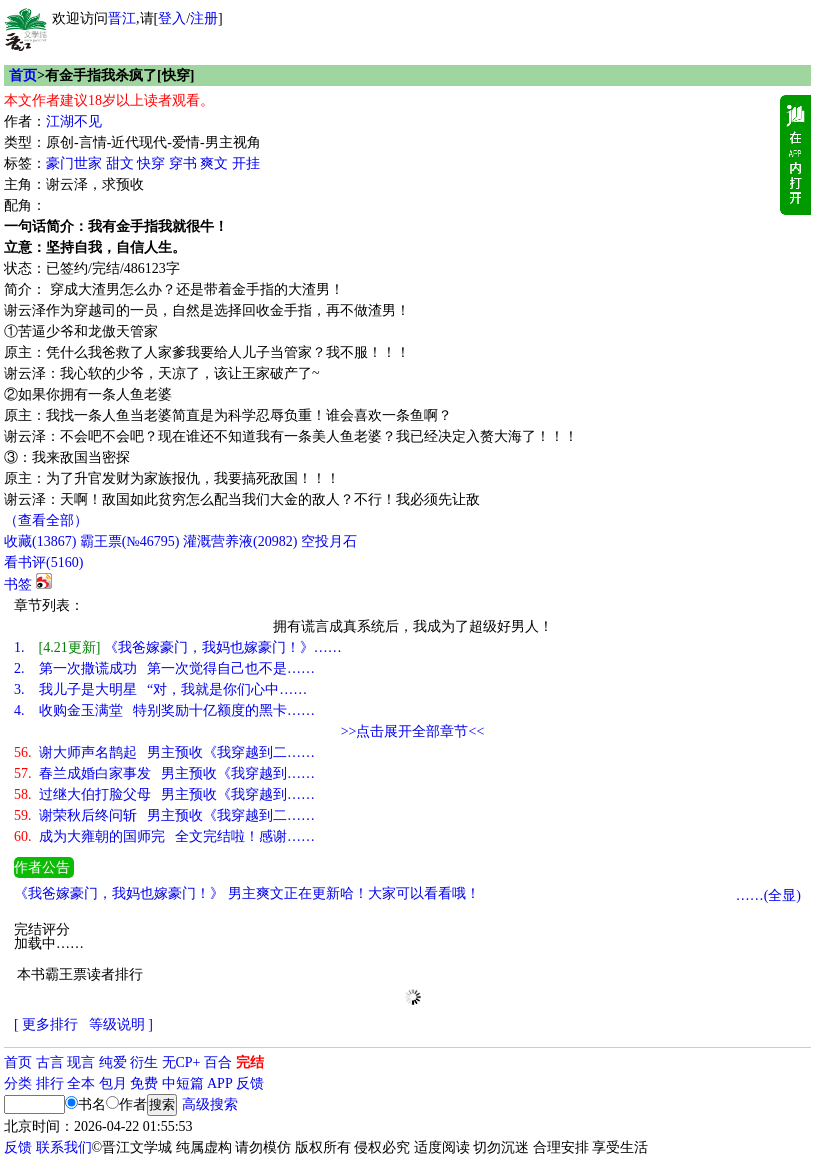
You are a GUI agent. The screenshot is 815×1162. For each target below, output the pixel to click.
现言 (81, 1062)
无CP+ (181, 1062)
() (40, 541)
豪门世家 (74, 163)
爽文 (214, 163)
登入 (172, 18)
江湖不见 (74, 121)
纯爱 (113, 1062)
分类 (18, 1083)
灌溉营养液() (240, 541)
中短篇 (183, 1083)
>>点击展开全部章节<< (413, 731)
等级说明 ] (121, 1024)
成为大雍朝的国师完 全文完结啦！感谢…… (164, 836)
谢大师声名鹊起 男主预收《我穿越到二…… (164, 752)
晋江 (122, 18)
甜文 (120, 163)
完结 (250, 1062)
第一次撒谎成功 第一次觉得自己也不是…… (164, 668)
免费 (144, 1083)
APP (220, 1083)
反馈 (250, 1083)
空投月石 (329, 541)
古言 (50, 1062)
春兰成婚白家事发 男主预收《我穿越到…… (164, 773)
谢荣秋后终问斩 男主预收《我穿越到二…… (164, 815)
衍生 (144, 1062)
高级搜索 (210, 1104)
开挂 (246, 163)
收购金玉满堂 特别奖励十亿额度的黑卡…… (164, 710)
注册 (204, 18)
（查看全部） (46, 520)
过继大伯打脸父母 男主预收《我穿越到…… (164, 794)
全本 (81, 1083)
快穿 (151, 163)
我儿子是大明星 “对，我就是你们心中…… (160, 689)
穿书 (183, 163)
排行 (50, 1083)
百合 (218, 1062)
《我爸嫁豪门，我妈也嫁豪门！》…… (178, 647)
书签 (18, 584)
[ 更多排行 (46, 1024)
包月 (113, 1083)
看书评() (43, 562)
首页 (23, 75)
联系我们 (64, 1147)
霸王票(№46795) (130, 541)
